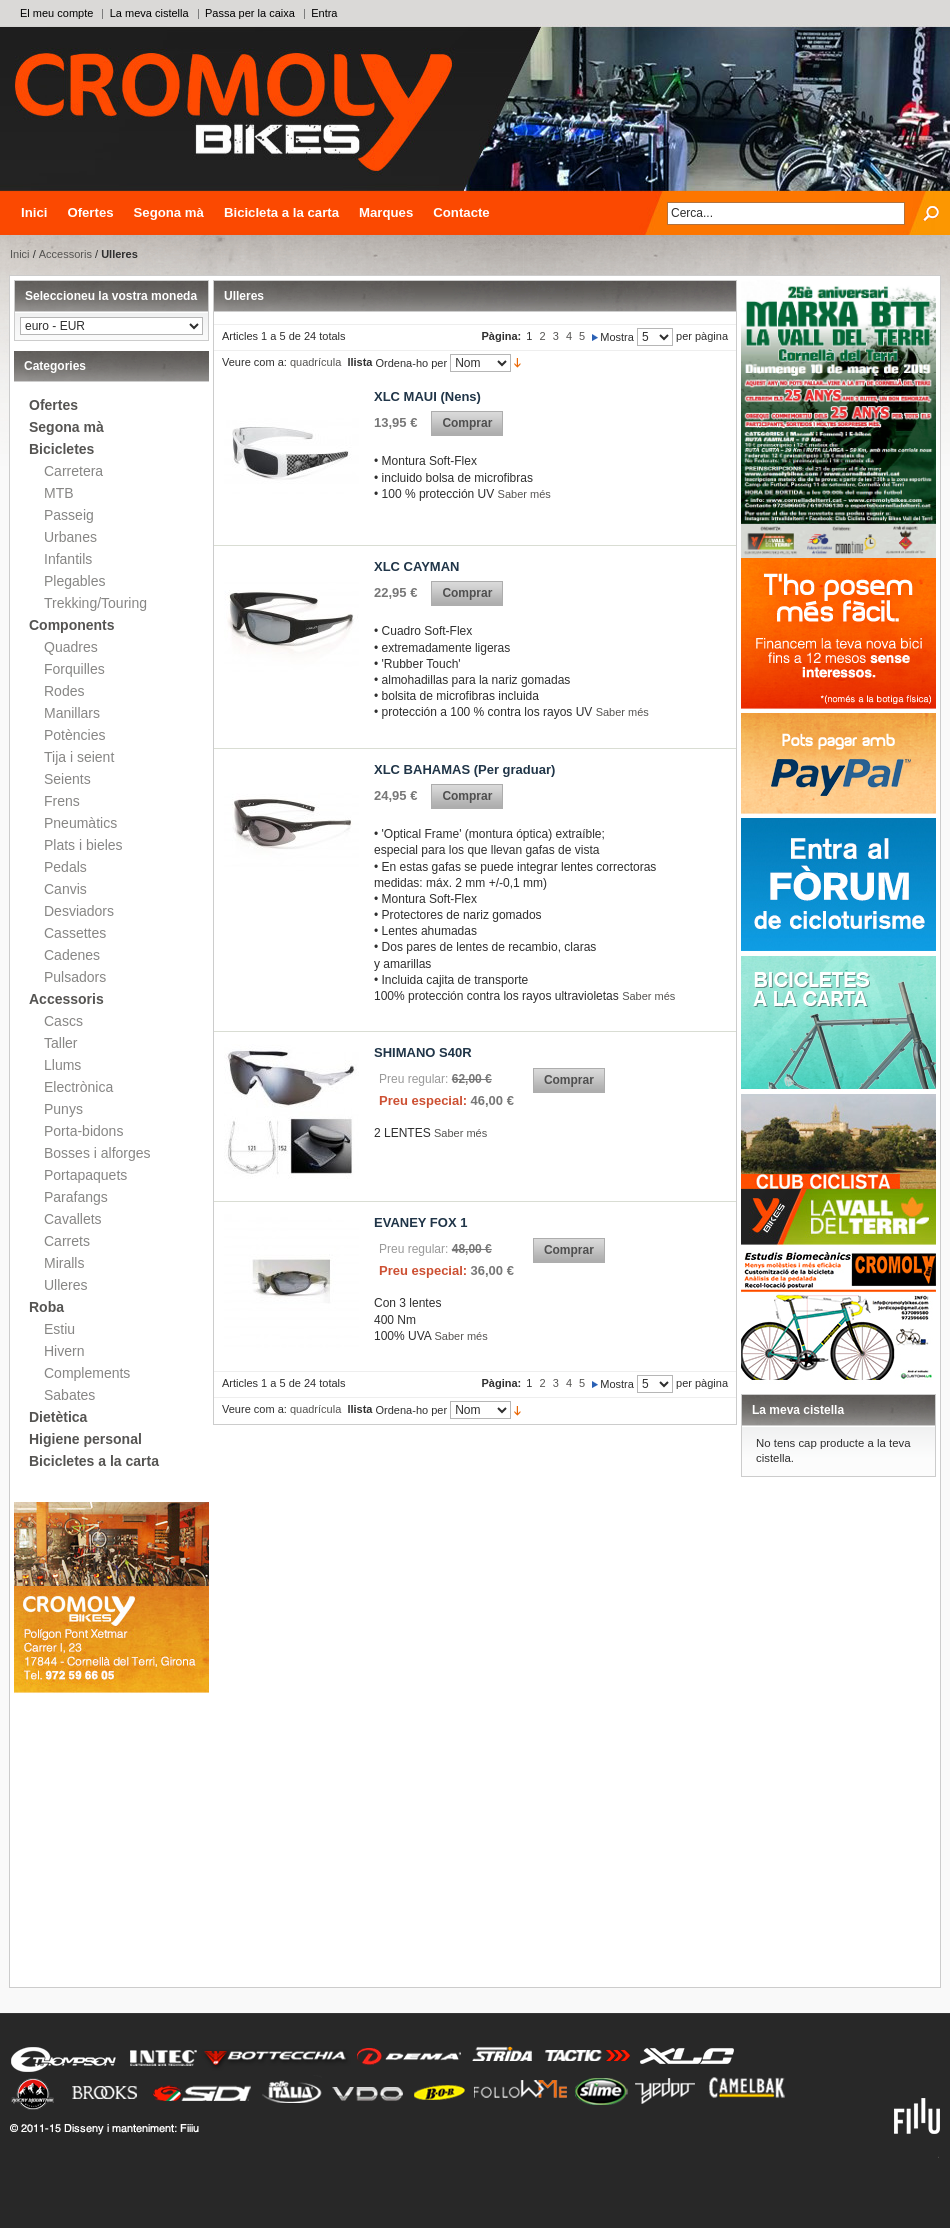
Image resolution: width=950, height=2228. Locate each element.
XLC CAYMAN (416, 566)
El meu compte (56, 13)
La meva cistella (149, 13)
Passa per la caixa (250, 13)
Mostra (617, 337)
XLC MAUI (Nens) (427, 396)
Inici (34, 212)
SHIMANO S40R (423, 1052)
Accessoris (65, 254)
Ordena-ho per (412, 363)
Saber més (524, 494)
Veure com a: (254, 362)
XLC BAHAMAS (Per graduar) (464, 769)
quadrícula (315, 362)
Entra (324, 13)
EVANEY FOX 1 (420, 1222)
